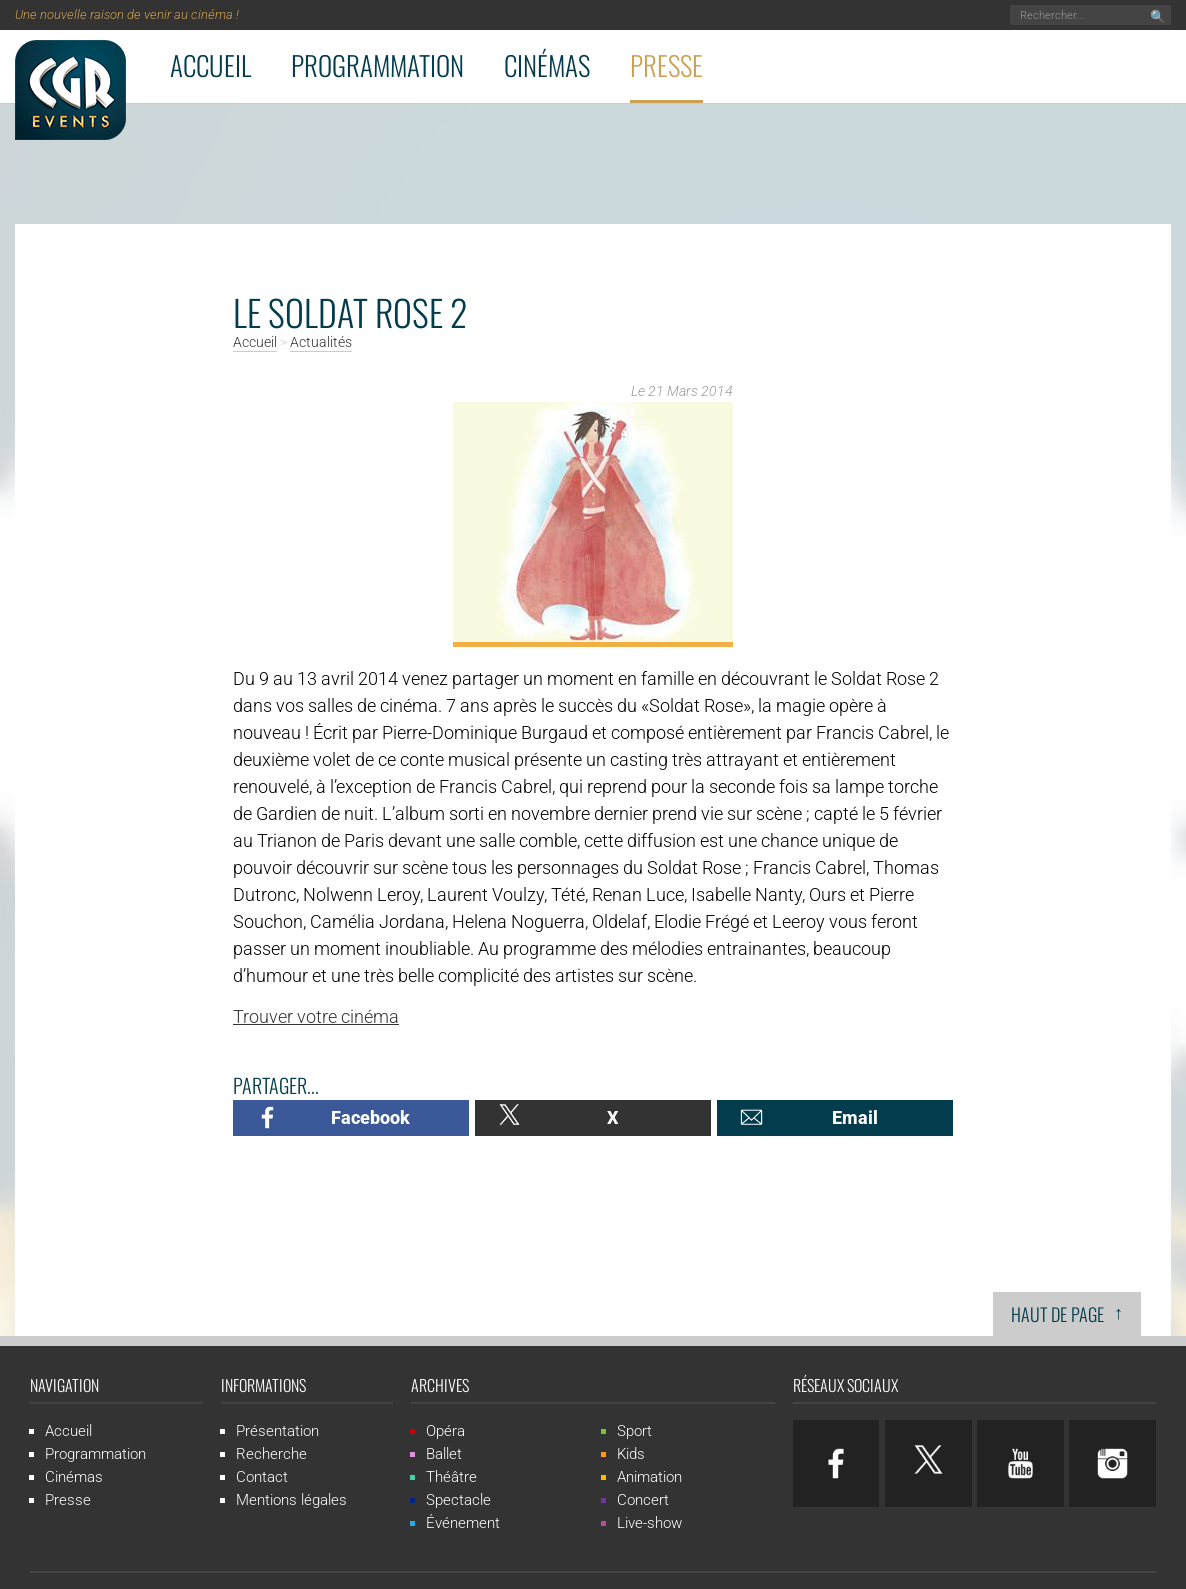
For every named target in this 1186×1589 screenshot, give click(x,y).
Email (855, 1117)
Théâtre (451, 1477)
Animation (649, 1477)
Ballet (444, 1454)
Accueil (210, 65)
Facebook (370, 1117)
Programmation (377, 65)
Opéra (445, 1431)
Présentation (277, 1431)
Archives (440, 1385)
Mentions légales (291, 1500)
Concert (643, 1500)
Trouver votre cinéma (316, 1016)
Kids (631, 1454)
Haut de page (1067, 1312)
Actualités (321, 343)
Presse (666, 65)
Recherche (271, 1454)
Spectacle (458, 1500)
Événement (463, 1523)
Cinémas (547, 65)
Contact (262, 1477)
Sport (634, 1431)
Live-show (649, 1523)
